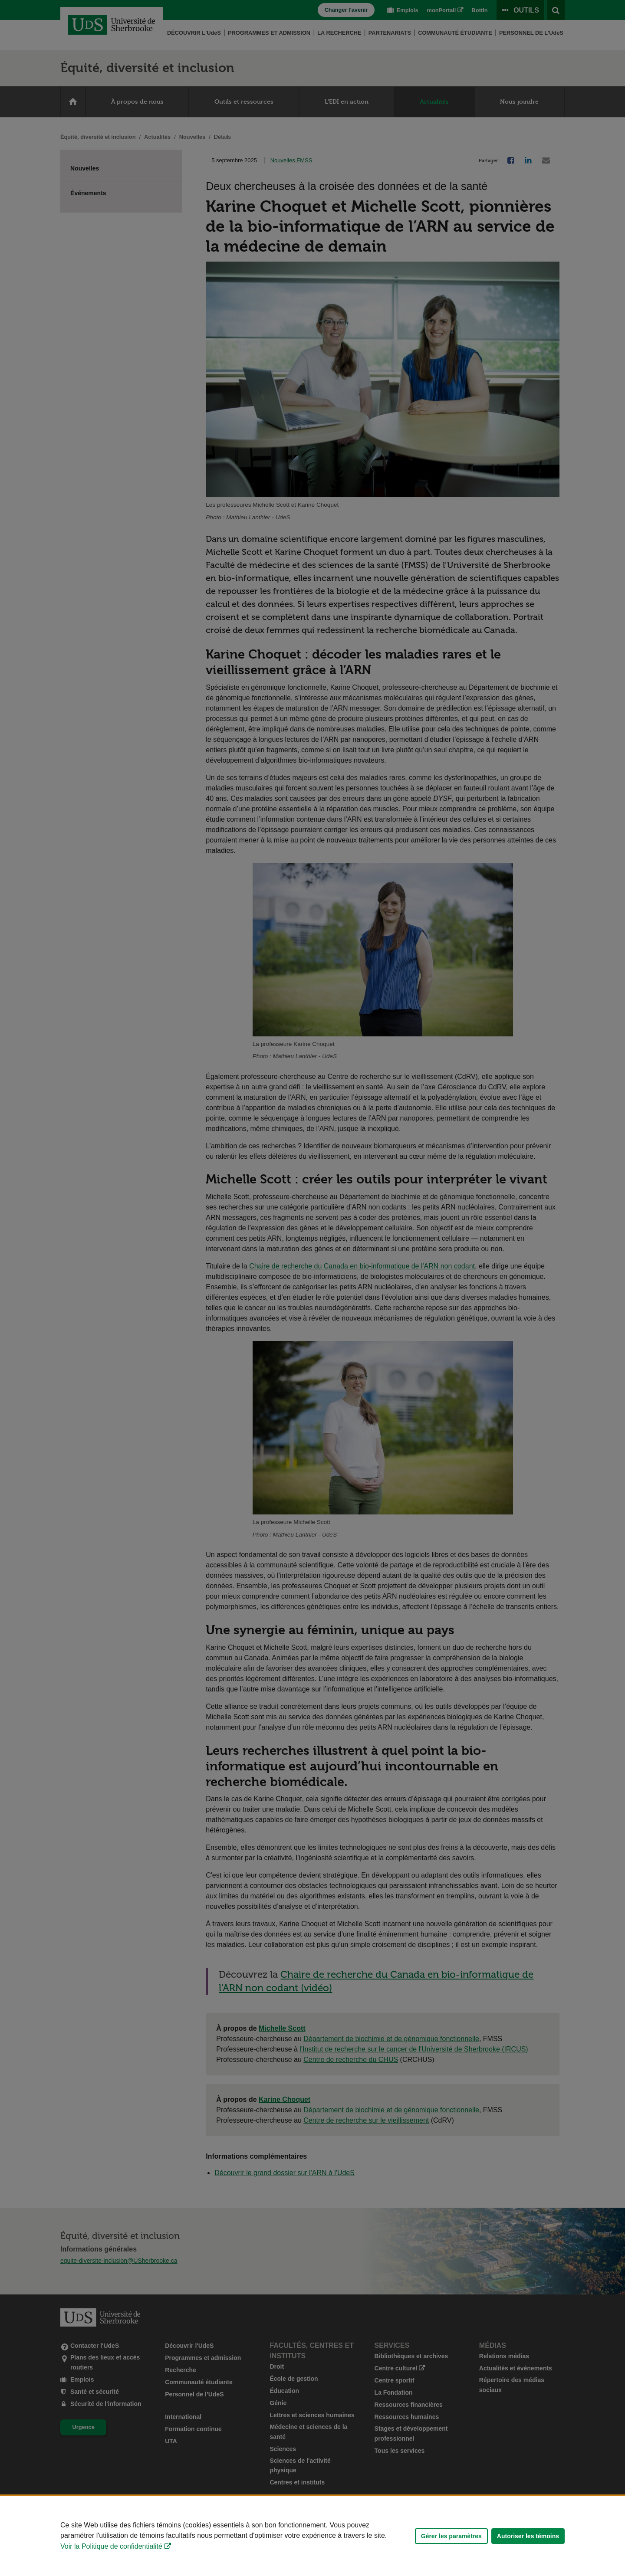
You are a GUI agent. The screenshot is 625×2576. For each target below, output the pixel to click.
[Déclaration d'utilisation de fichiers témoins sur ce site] (312, 2536)
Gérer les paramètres (451, 2536)
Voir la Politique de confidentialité (111, 2546)
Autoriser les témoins (528, 2536)
